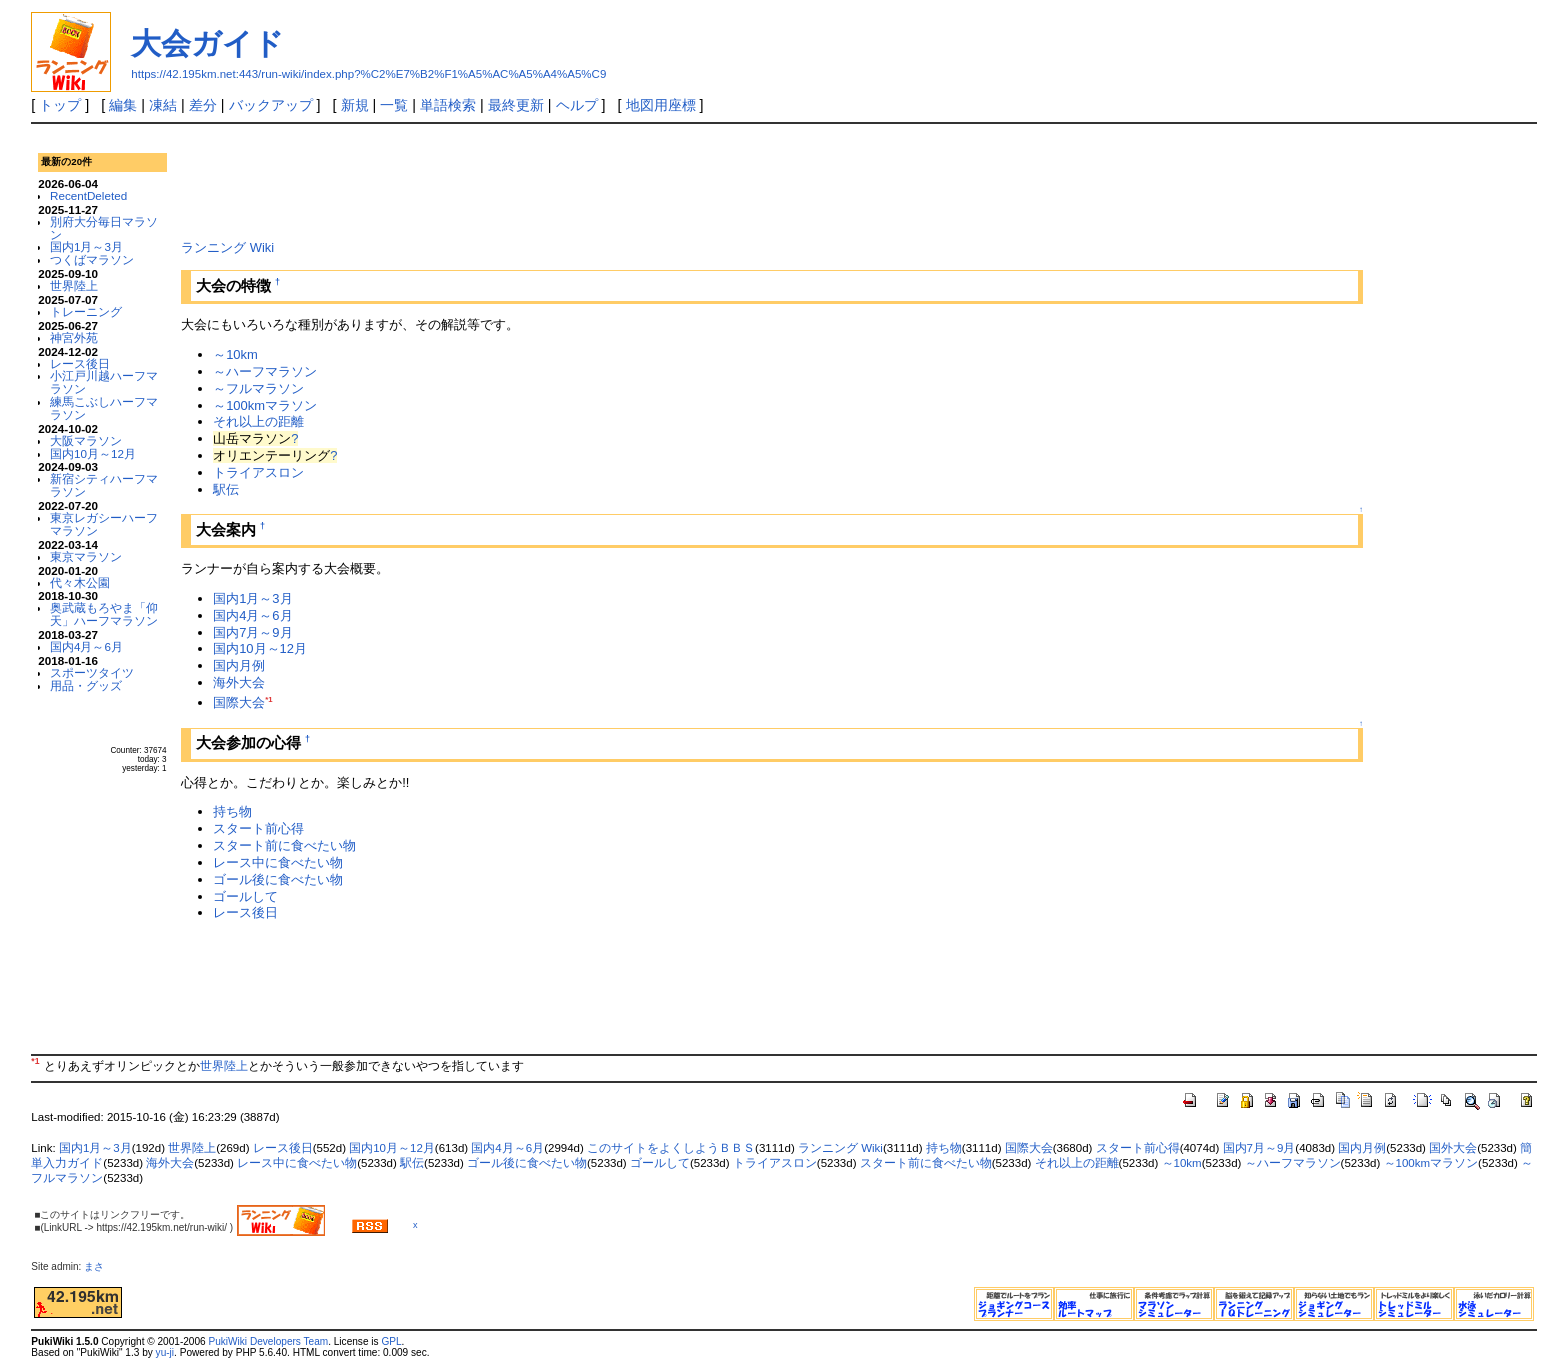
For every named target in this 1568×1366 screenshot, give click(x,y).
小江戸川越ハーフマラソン (104, 382)
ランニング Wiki (227, 247)
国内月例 (239, 665)
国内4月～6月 (86, 646)
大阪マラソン (86, 440)
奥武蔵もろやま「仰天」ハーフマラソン (104, 614)
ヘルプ (577, 105)
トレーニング (86, 311)
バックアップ (271, 105)
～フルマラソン (258, 388)
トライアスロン (258, 472)
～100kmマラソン (265, 405)
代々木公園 (80, 582)
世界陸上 (74, 285)
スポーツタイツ (92, 672)
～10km (235, 354)
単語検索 (448, 105)
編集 (123, 105)
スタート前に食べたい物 (284, 845)
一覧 (394, 105)
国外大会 (1453, 1148)
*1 (268, 699)
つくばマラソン (92, 259)
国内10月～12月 (93, 453)
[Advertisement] (545, 179)
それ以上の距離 (258, 421)
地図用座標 (661, 105)
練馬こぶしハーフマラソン (104, 408)
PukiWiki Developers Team (268, 1341)
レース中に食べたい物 (278, 862)
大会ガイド (207, 43)
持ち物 (232, 811)
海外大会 (239, 682)
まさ (99, 1266)
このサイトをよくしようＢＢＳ (671, 1148)
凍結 (163, 105)
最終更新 (516, 105)
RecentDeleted (88, 195)
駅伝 (226, 489)
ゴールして (245, 896)
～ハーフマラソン (265, 371)
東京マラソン (86, 556)
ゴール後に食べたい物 (278, 879)
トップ (60, 105)
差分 (203, 105)
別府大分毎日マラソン (104, 228)
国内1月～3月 (86, 246)
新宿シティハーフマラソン (104, 485)
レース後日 (80, 363)
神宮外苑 (74, 337)
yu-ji (165, 1352)
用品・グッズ (86, 685)
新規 (355, 105)
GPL (391, 1341)
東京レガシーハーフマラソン (104, 524)
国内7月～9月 (252, 632)
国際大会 (239, 702)
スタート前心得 (258, 828)
